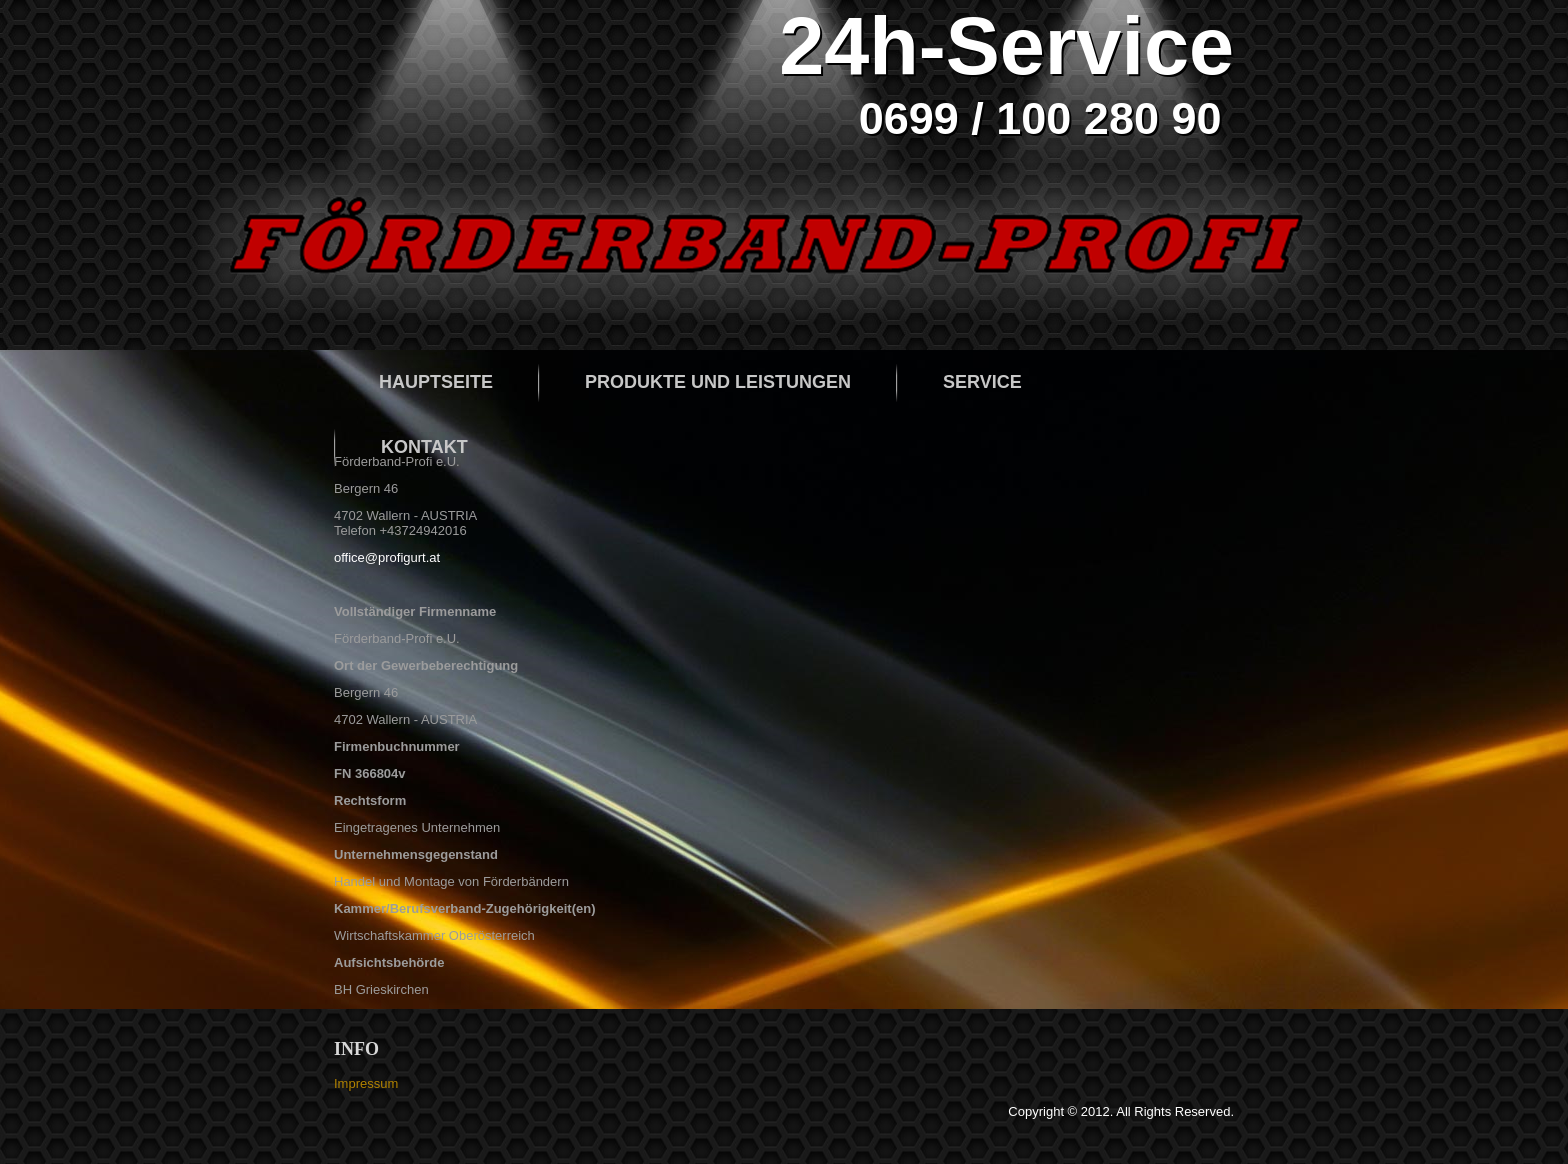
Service (982, 382)
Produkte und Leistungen (718, 382)
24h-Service (1006, 46)
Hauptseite (436, 382)
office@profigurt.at (387, 557)
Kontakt (424, 447)
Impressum (366, 1083)
